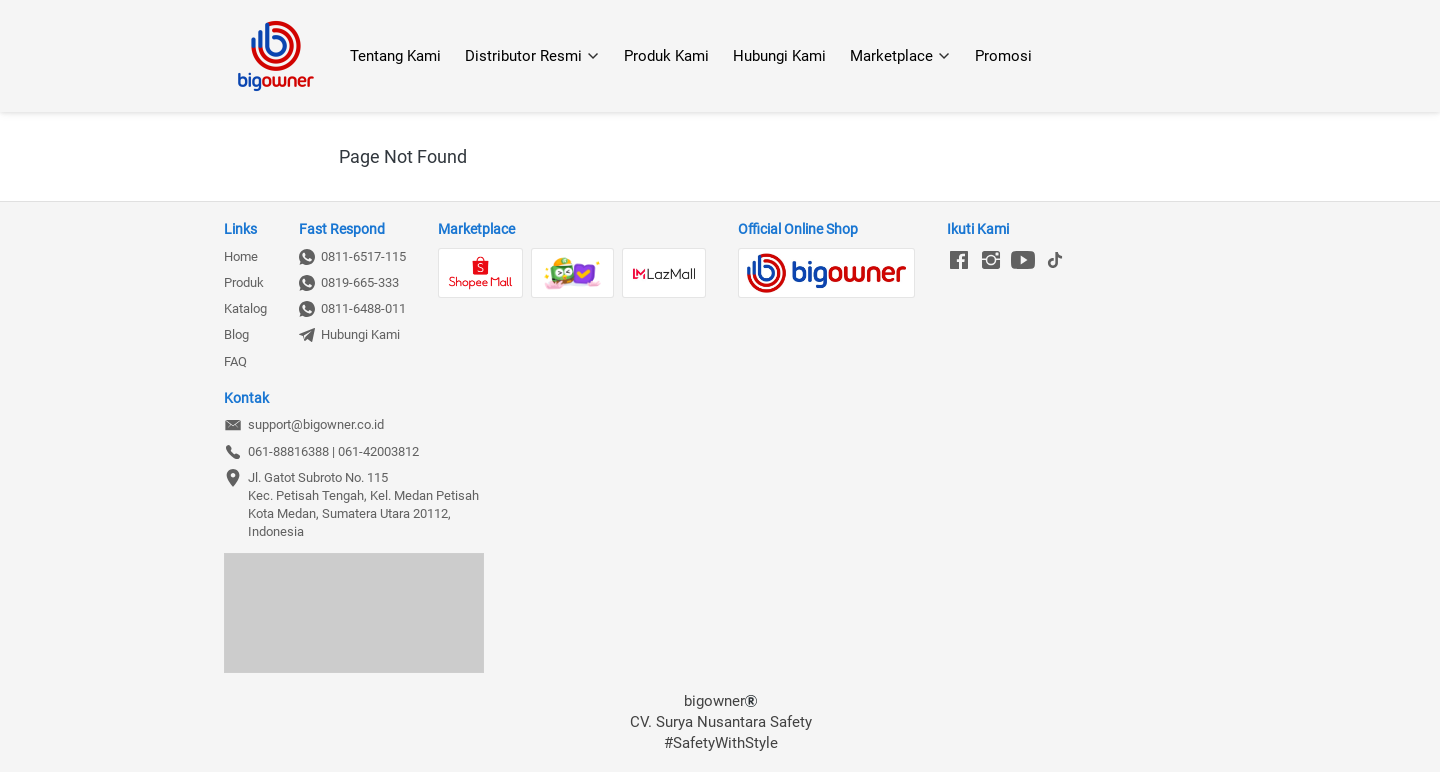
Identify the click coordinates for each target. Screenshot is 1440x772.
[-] (959, 261)
